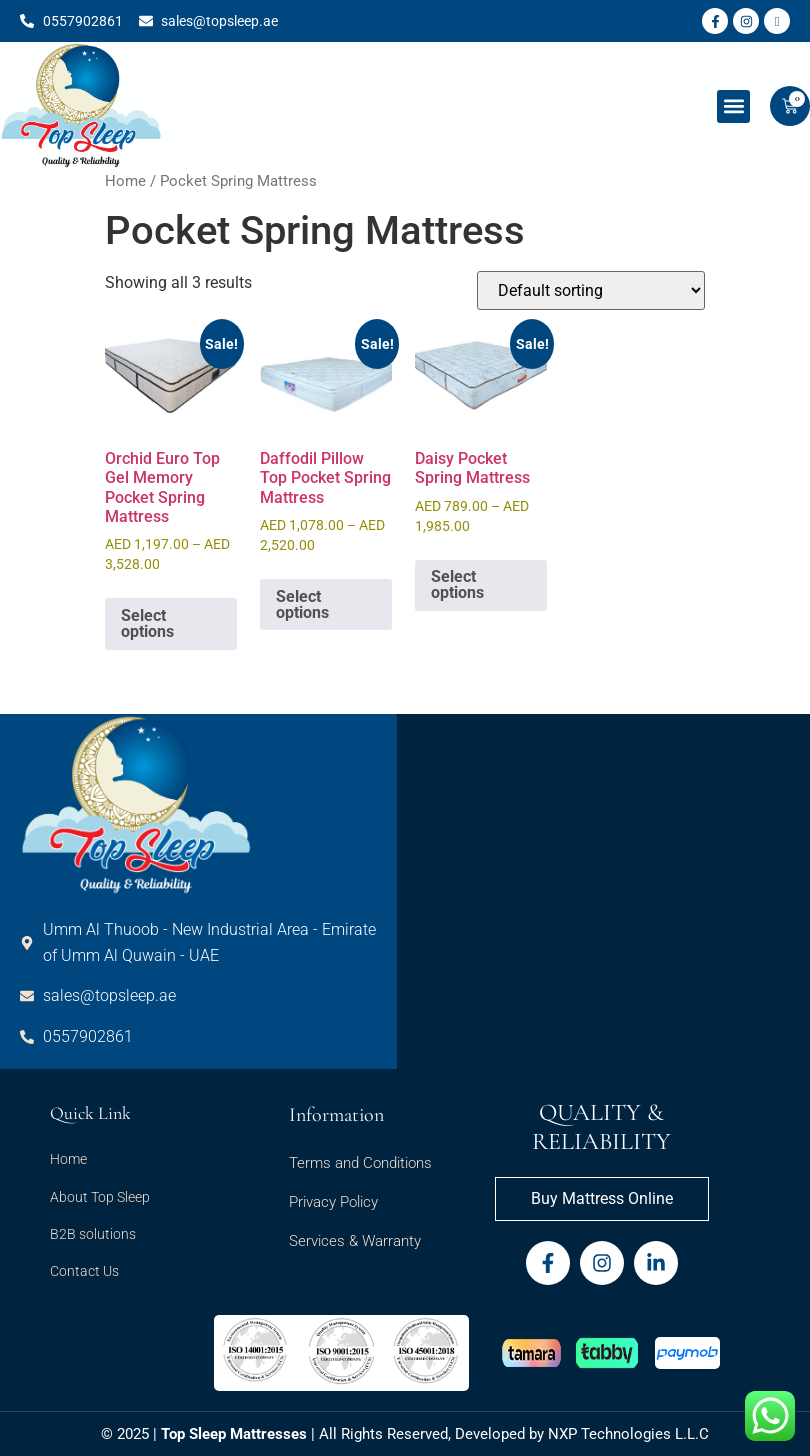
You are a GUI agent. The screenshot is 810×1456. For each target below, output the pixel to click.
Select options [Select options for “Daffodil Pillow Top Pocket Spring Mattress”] (302, 604)
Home (125, 181)
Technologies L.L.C (645, 1434)
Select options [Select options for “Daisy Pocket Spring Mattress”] (457, 584)
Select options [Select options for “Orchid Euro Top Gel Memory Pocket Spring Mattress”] (147, 623)
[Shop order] (591, 290)
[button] (733, 106)
